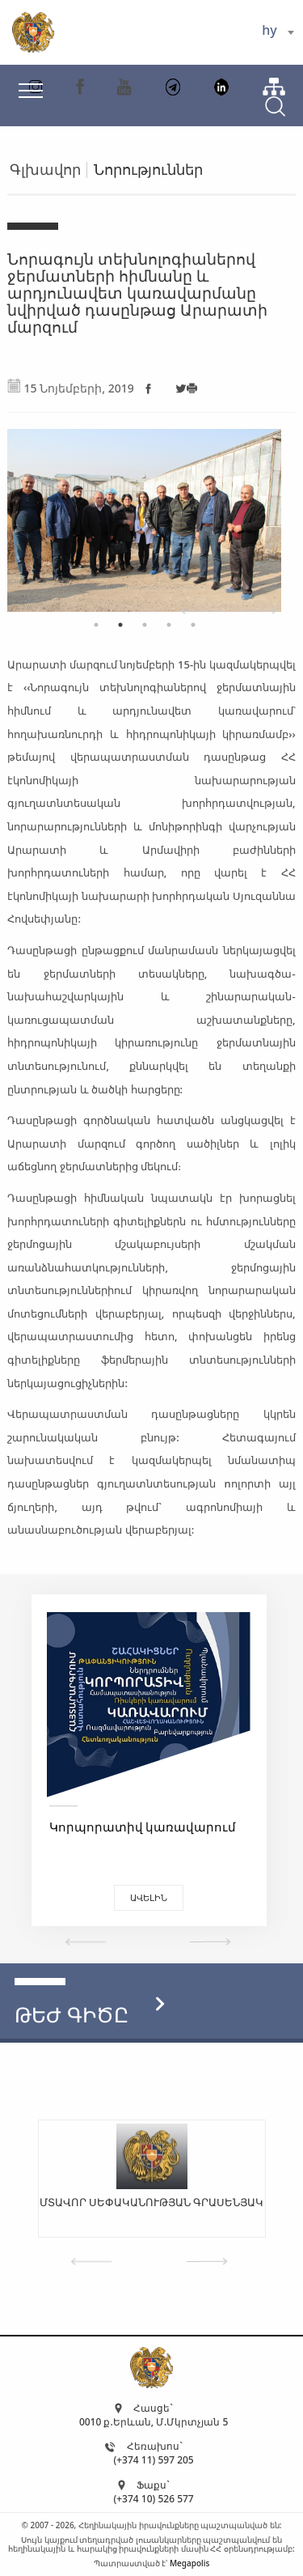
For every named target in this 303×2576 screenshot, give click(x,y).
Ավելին (153, 1897)
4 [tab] (169, 625)
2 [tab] (120, 625)
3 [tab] (145, 625)
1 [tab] (96, 625)
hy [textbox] (269, 30)
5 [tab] (193, 625)
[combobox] (277, 32)
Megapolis (189, 2563)
